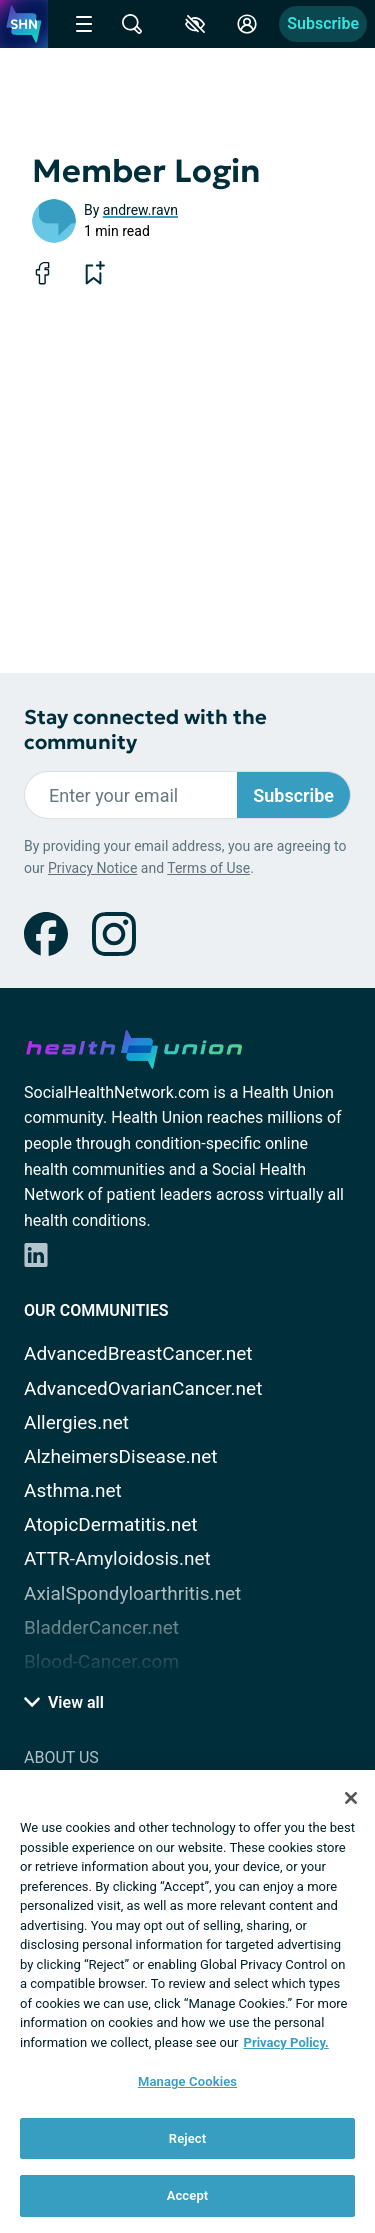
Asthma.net (73, 1490)
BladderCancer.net (101, 1627)
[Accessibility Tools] (195, 24)
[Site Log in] (247, 24)
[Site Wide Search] (132, 24)
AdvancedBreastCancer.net (138, 1353)
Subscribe (323, 23)
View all (64, 1702)
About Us (61, 1757)
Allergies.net (76, 1422)
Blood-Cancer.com (101, 1661)
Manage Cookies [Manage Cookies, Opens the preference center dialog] (187, 2081)
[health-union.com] (134, 1046)
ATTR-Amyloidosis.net (117, 1558)
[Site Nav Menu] (84, 24)
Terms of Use (208, 868)
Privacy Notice (92, 868)
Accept (188, 2195)
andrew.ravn (140, 210)
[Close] (351, 1798)
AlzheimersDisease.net (121, 1456)
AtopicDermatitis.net (111, 1524)
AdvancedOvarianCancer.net (143, 1388)
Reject (188, 2138)
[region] (187, 2001)
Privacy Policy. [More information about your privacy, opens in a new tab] (286, 2042)
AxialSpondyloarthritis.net (132, 1593)
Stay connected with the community (145, 730)
